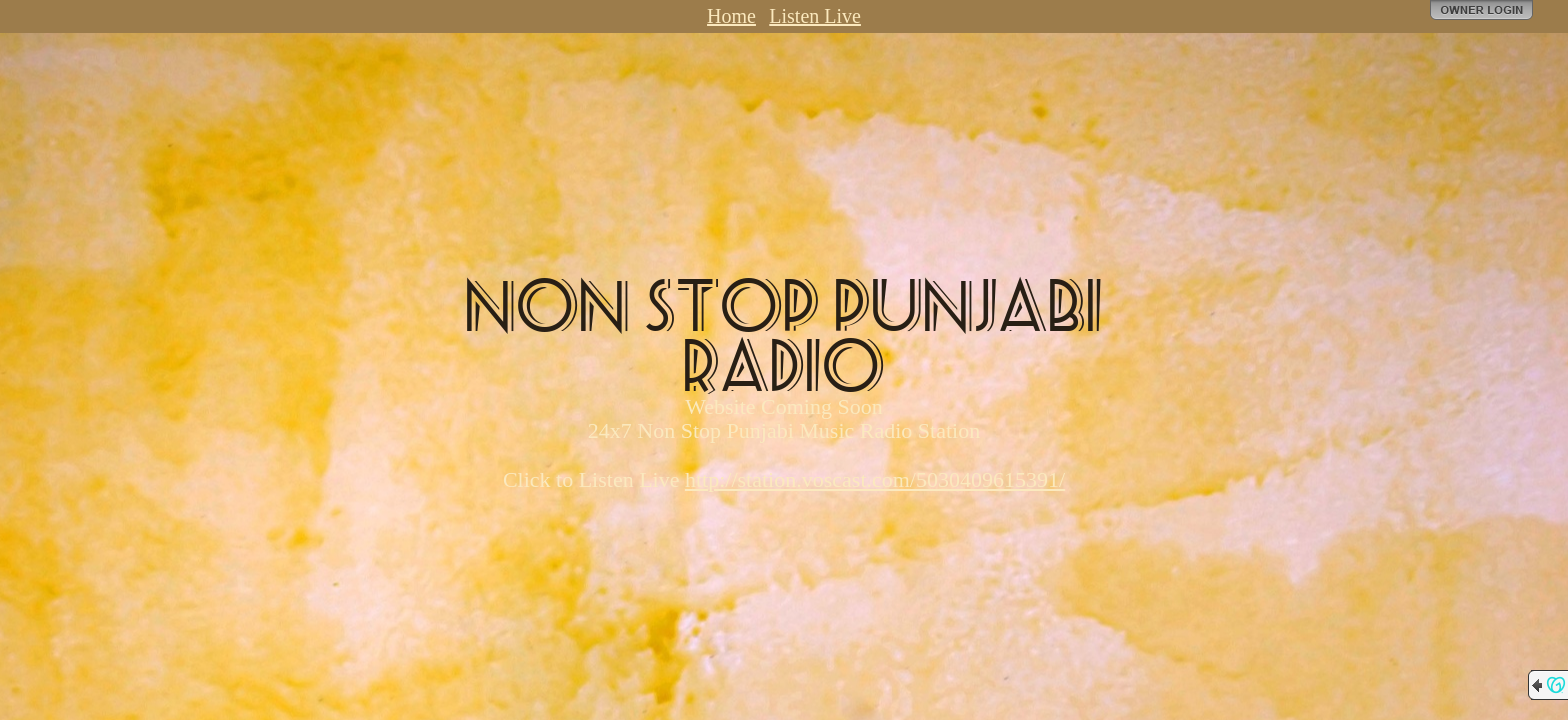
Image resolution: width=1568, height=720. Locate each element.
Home (731, 16)
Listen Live (815, 16)
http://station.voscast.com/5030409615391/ (875, 479)
